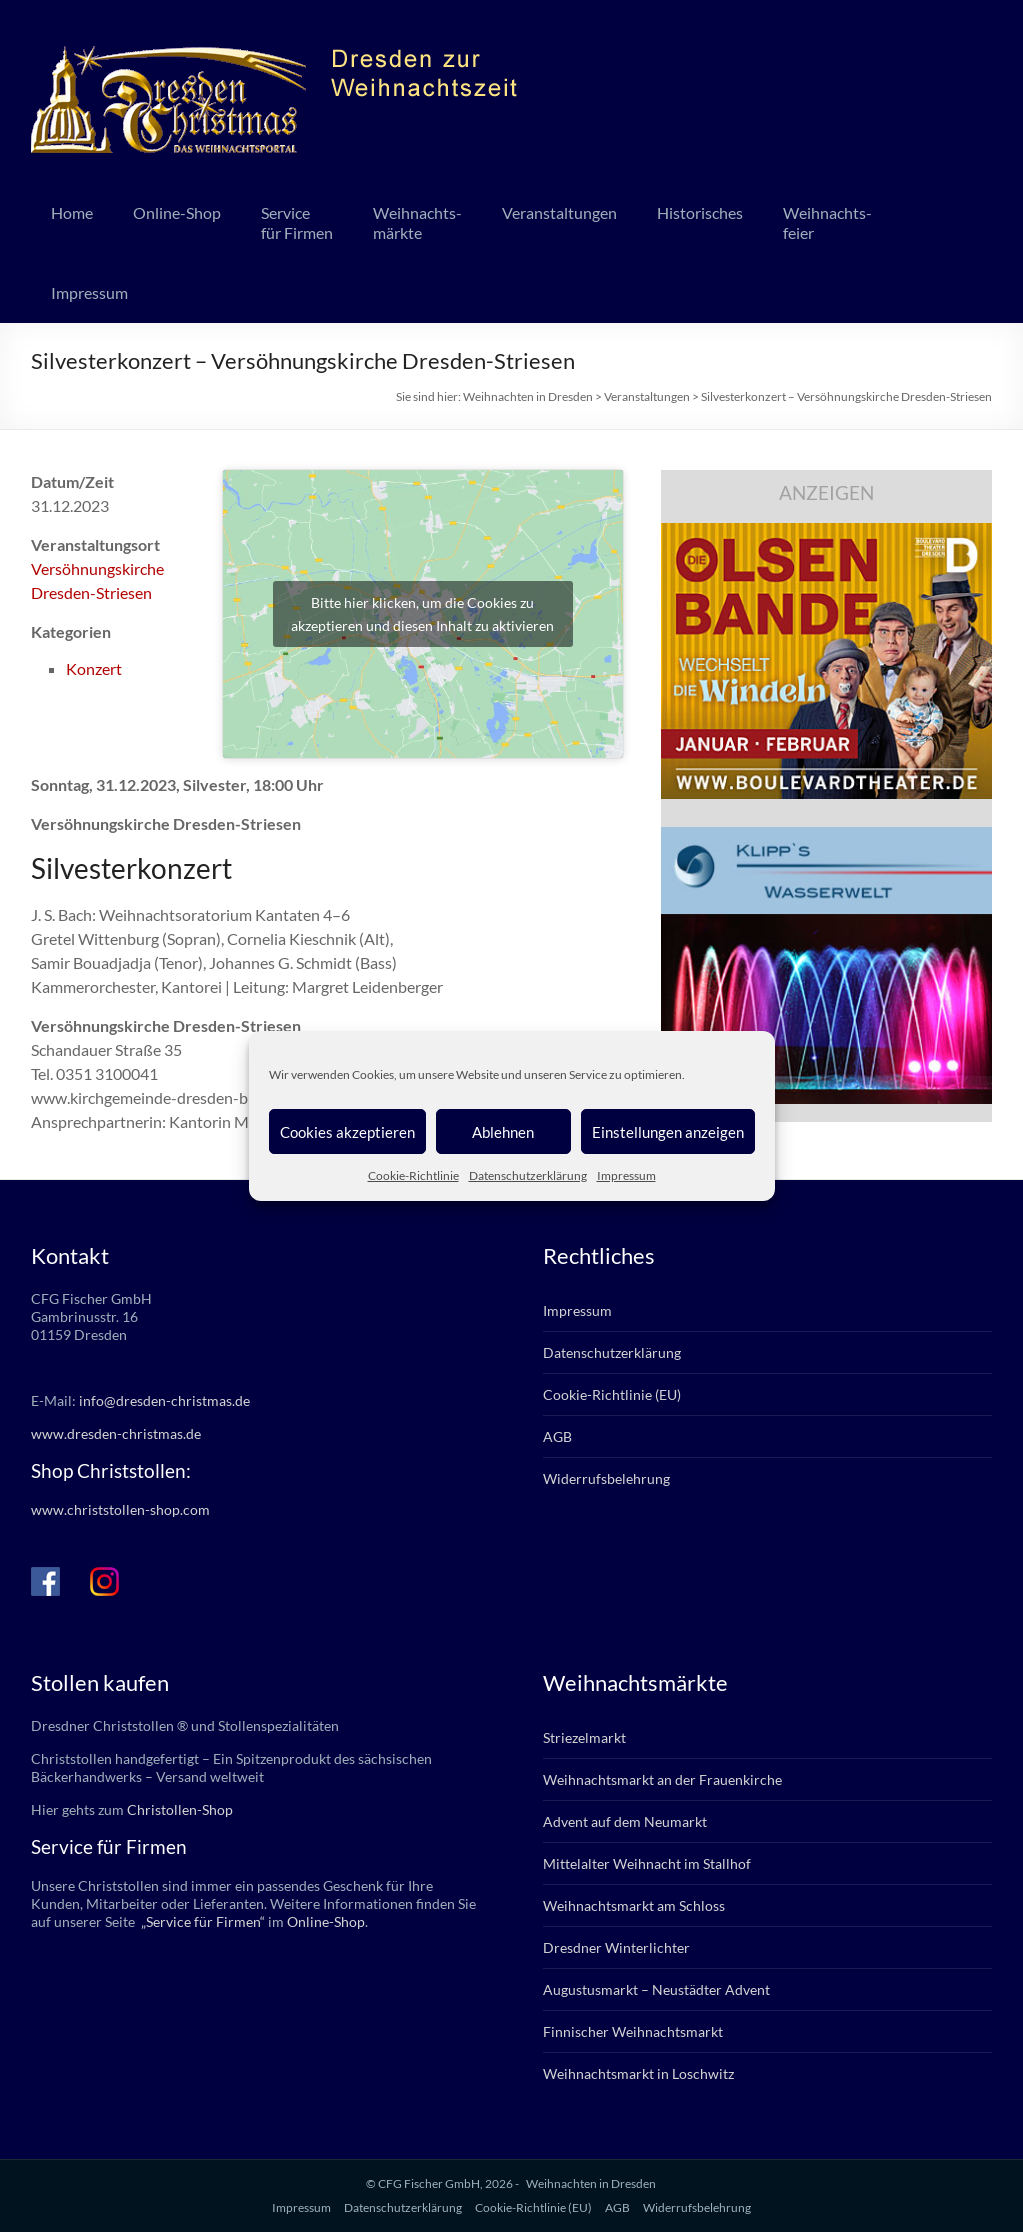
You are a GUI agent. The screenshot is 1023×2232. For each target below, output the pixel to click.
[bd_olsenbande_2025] (827, 532)
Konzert (94, 668)
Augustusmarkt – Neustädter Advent (656, 1989)
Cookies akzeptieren (347, 1132)
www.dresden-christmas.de (116, 1433)
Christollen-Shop (180, 1809)
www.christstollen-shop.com (120, 1509)
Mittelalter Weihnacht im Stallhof (647, 1863)
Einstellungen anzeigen (668, 1132)
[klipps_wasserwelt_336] (827, 836)
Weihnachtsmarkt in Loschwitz (638, 2073)
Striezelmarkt (584, 1737)
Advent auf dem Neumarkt (625, 1821)
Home (72, 212)
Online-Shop (177, 212)
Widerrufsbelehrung (606, 1478)
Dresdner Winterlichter (616, 1947)
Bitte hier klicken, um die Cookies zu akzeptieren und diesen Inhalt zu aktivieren (422, 614)
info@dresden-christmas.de (164, 1400)
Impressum (626, 1175)
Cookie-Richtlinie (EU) (612, 1394)
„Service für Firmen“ (201, 1921)
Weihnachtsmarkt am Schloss (634, 1905)
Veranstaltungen (559, 212)
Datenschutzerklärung (528, 1175)
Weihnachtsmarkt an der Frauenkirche (662, 1779)
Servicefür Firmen (297, 222)
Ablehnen (503, 1132)
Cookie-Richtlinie (413, 1175)
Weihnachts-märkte (417, 222)
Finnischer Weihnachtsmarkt (633, 2031)
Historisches (700, 212)
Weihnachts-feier (827, 222)
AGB (557, 1436)
